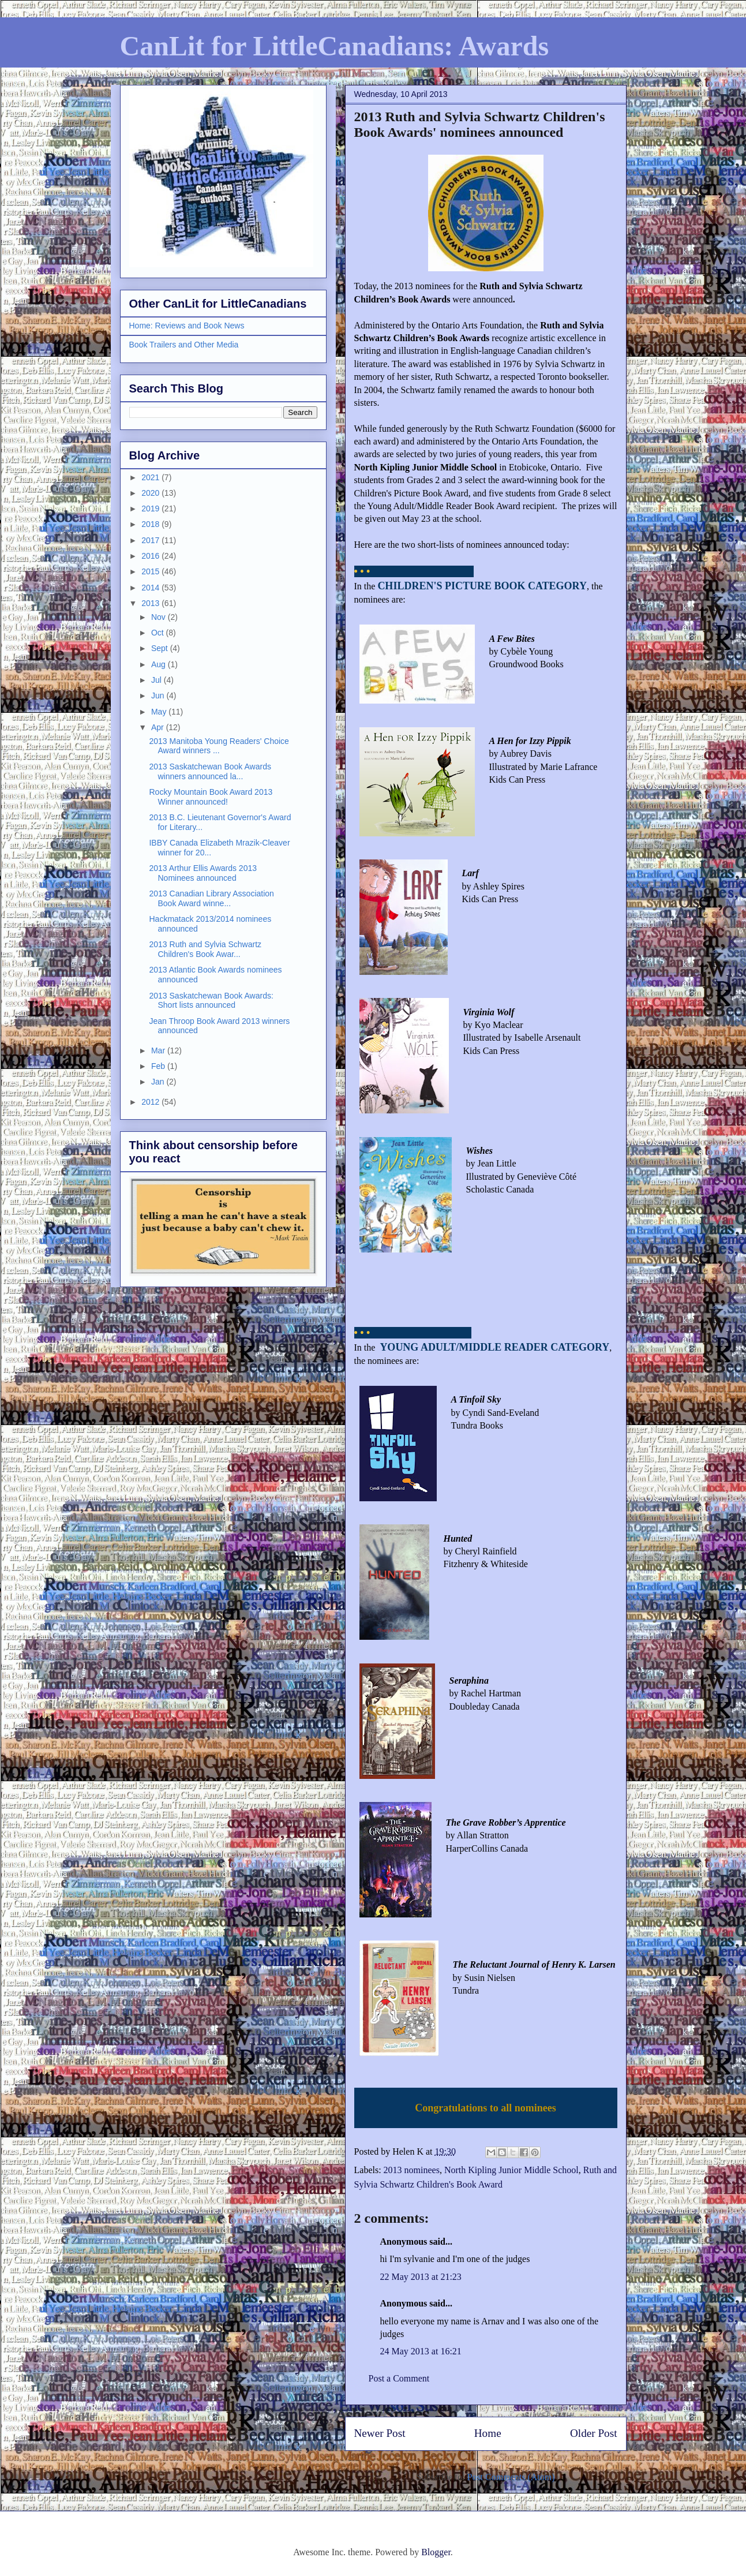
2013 (151, 603)
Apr (158, 727)
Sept (160, 648)
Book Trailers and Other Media (184, 344)
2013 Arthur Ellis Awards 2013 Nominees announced (203, 873)
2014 (151, 587)
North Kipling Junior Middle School (511, 2170)
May (159, 711)
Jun (158, 695)
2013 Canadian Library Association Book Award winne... (211, 898)
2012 (151, 1101)
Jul (157, 680)
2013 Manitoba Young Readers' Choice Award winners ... (218, 746)
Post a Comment (399, 2378)
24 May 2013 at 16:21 (421, 2351)
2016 (151, 555)
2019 (151, 508)
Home (487, 2433)
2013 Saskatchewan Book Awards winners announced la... (210, 771)
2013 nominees (412, 2170)
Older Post (593, 2433)
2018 (151, 524)
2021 (151, 477)
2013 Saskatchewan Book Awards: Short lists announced (211, 1000)
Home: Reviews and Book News (187, 325)
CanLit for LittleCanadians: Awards (334, 46)
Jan (158, 1081)
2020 (151, 493)
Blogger (436, 2552)
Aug (159, 664)
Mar (159, 1050)
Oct (158, 632)
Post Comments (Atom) (510, 2477)
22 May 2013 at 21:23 (421, 2277)
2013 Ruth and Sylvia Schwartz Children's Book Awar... (205, 949)
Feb (159, 1066)
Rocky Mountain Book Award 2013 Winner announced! (210, 796)
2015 (151, 571)
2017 (151, 540)
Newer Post (380, 2433)
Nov (159, 617)
